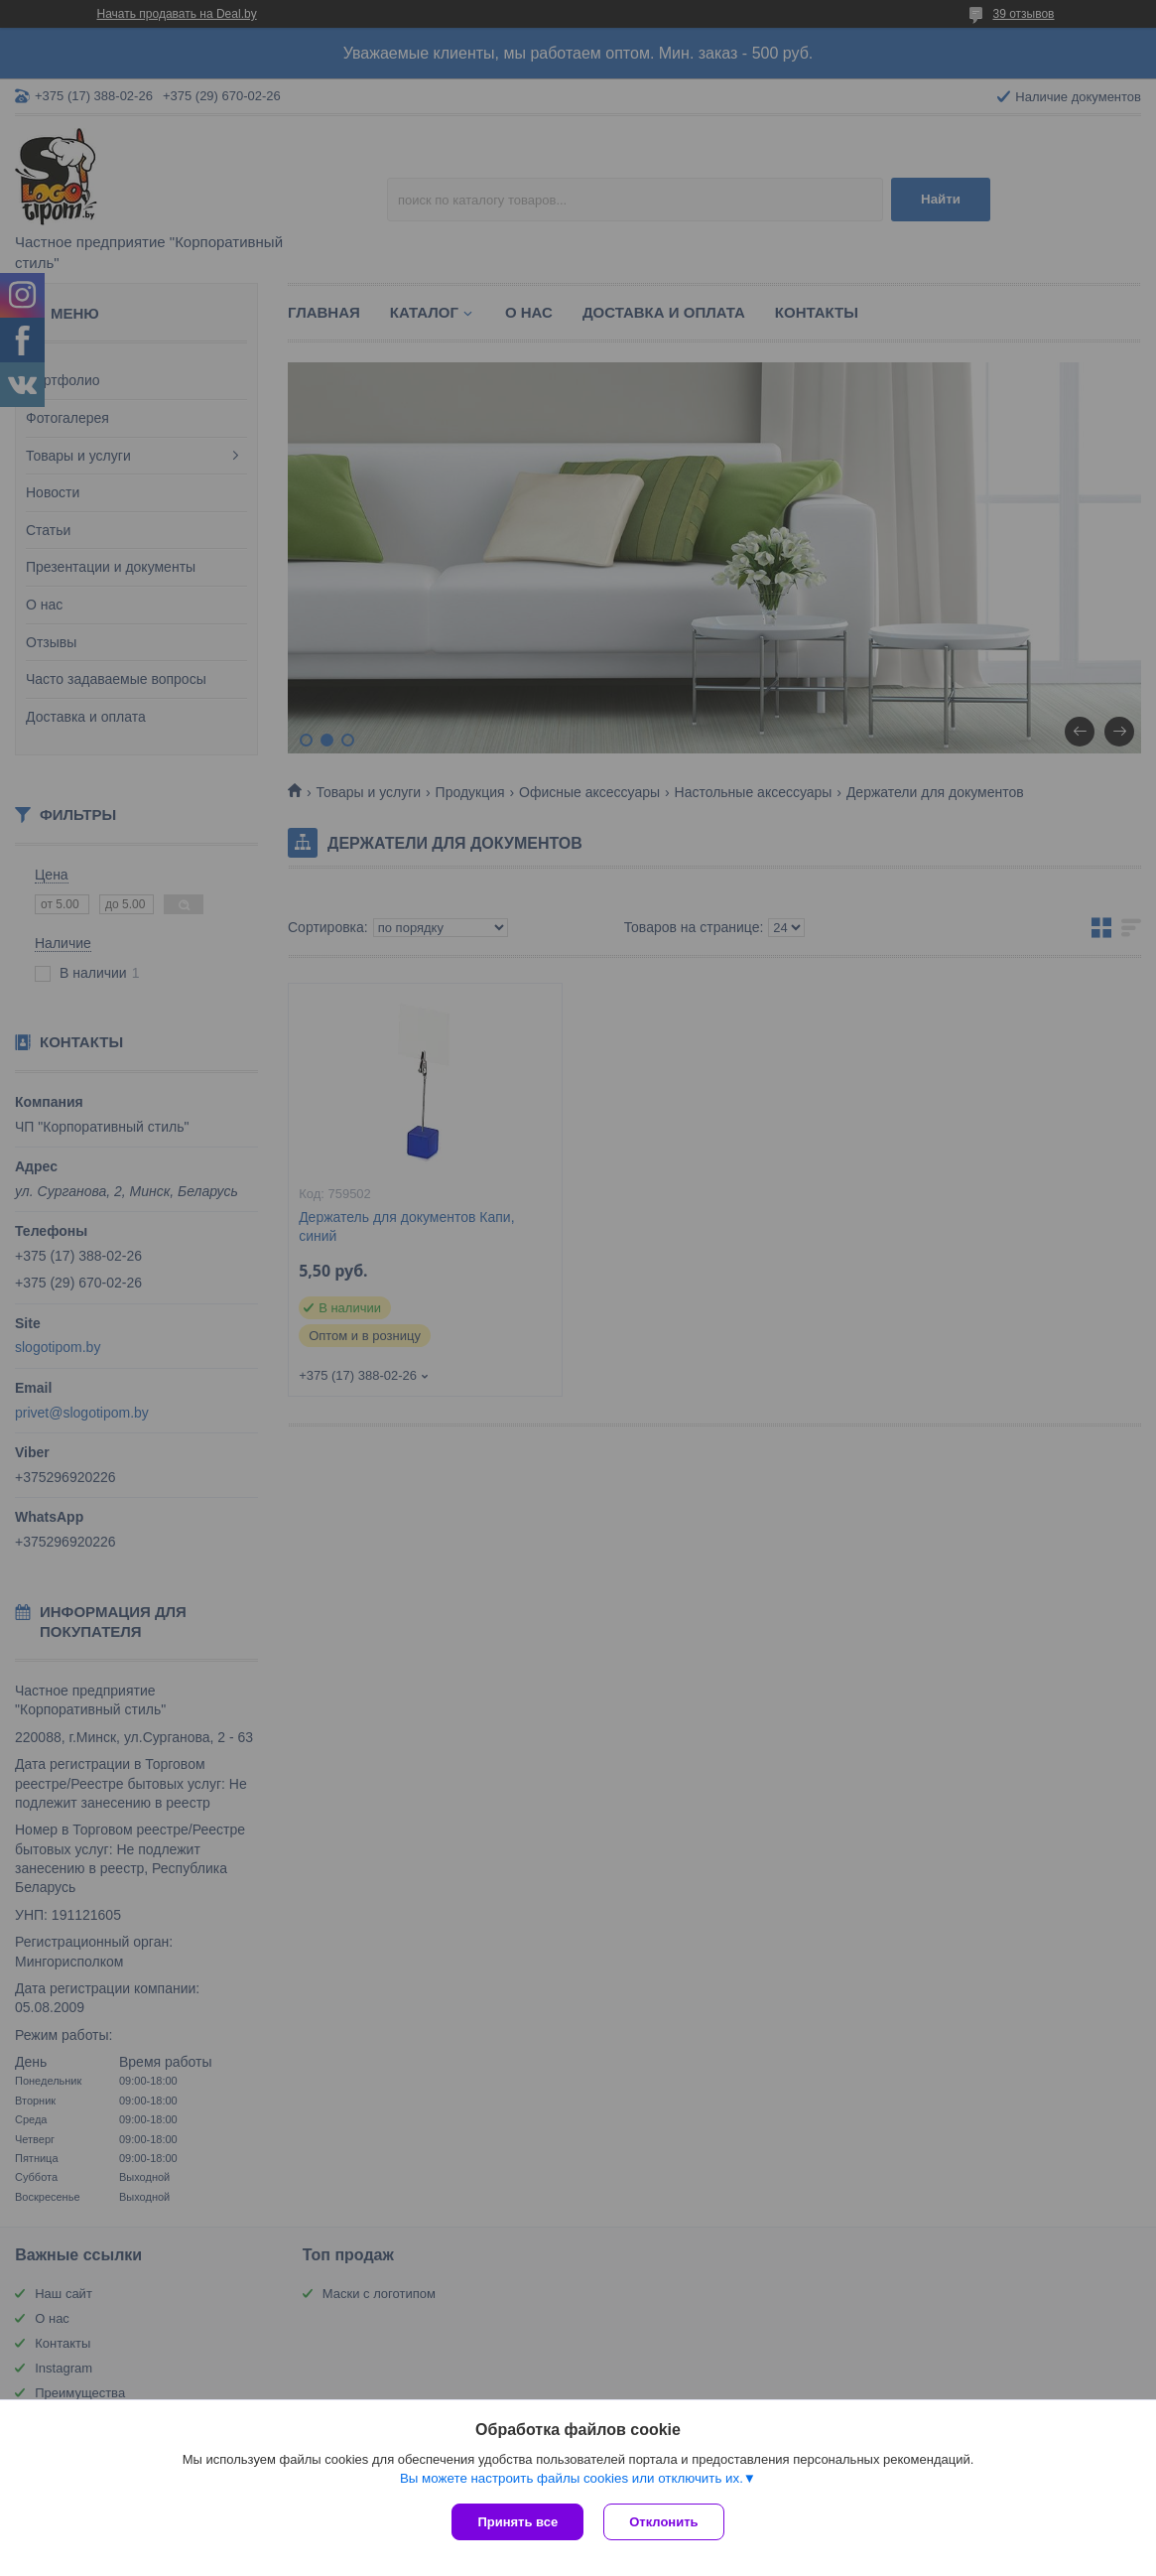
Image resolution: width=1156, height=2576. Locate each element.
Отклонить (663, 2521)
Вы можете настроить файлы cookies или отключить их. (571, 2478)
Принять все (517, 2521)
